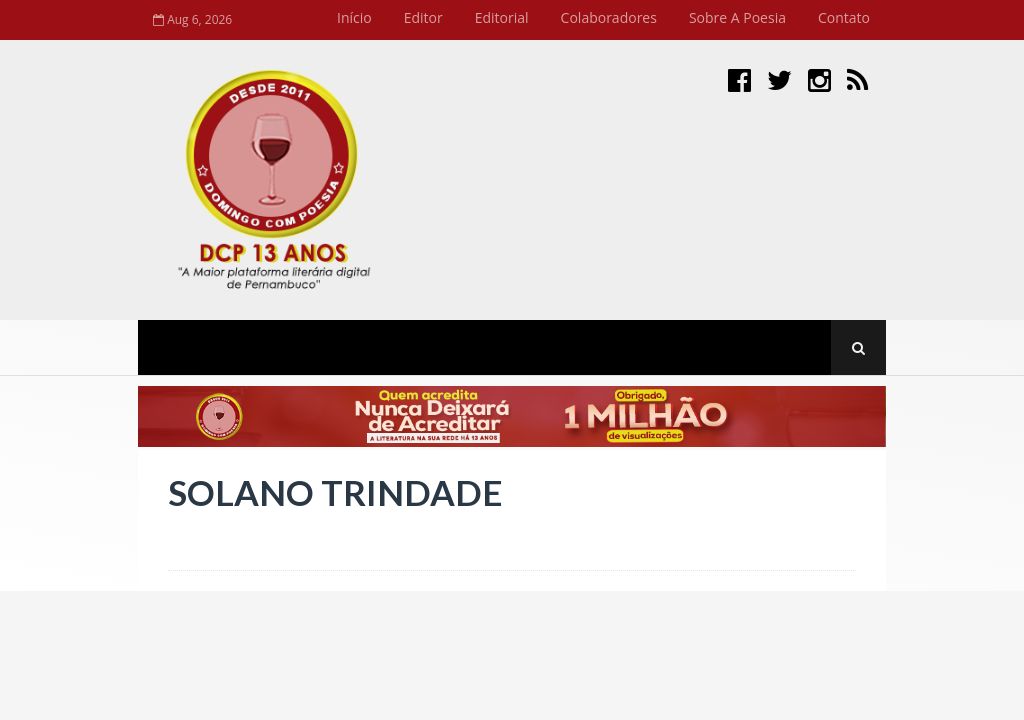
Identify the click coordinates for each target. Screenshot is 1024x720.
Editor (423, 17)
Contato (844, 17)
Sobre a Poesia (737, 17)
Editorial (502, 17)
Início (354, 17)
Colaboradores (609, 17)
